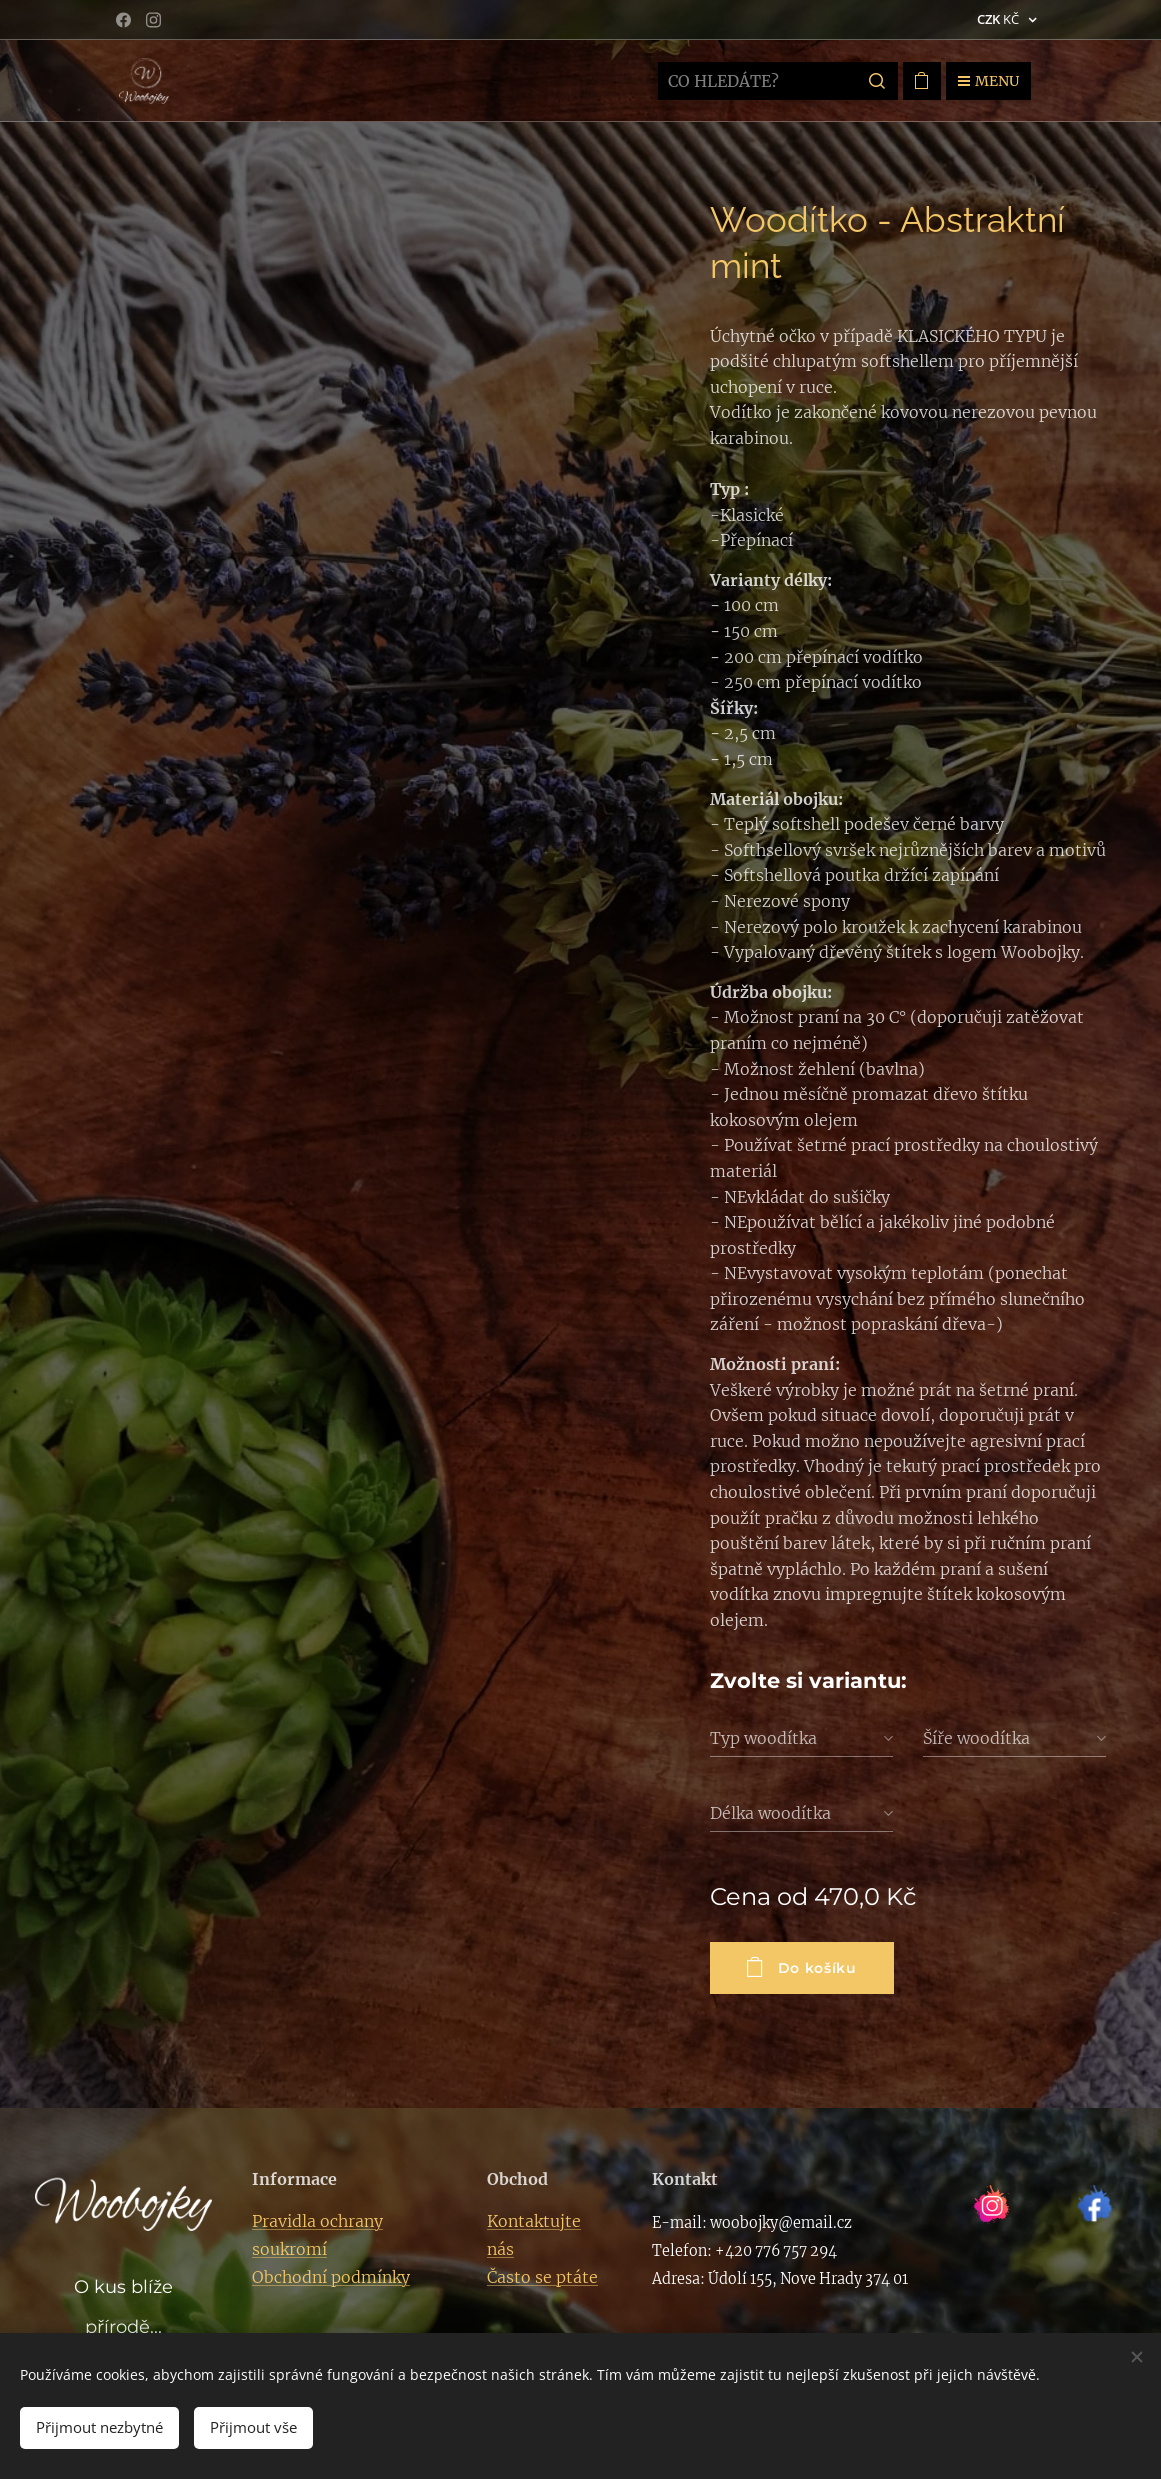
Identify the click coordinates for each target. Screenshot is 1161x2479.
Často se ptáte (542, 2277)
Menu (988, 81)
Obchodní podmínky (331, 2277)
